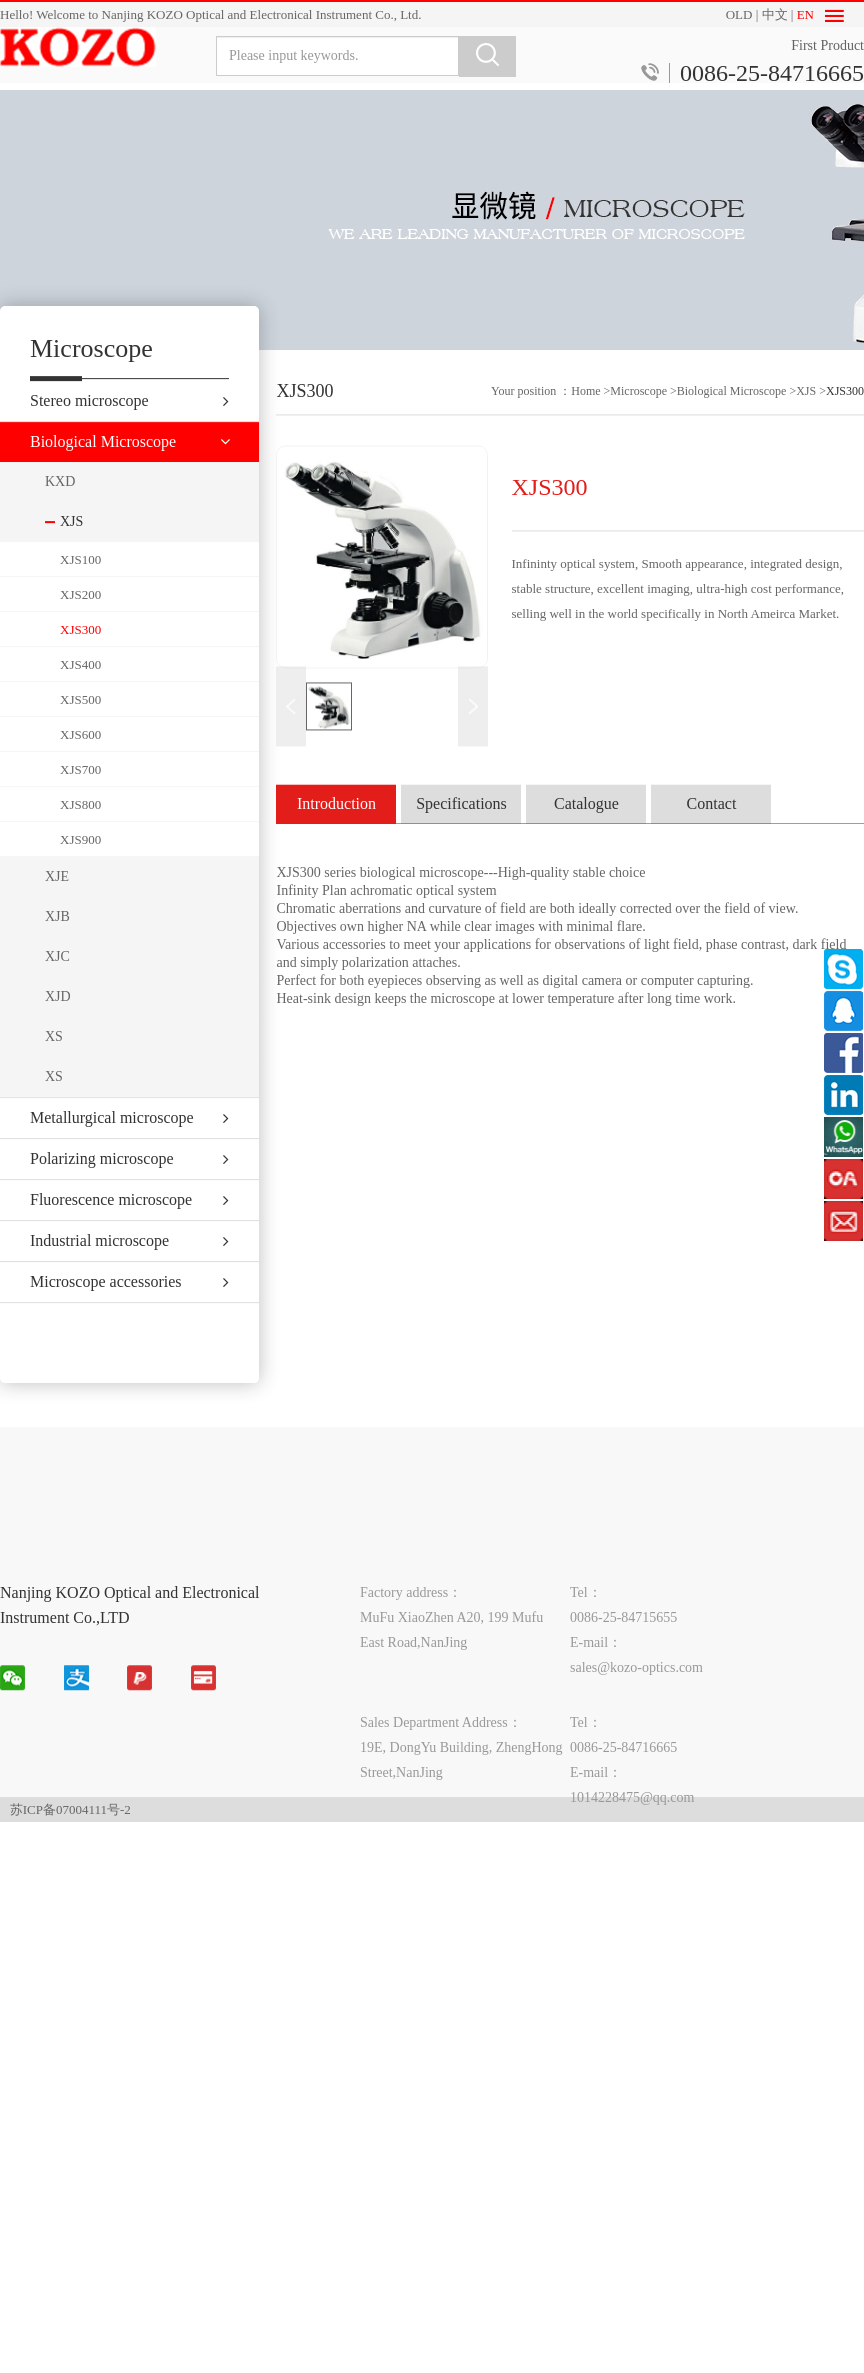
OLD (739, 14)
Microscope (638, 413)
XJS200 (80, 625)
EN (805, 14)
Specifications (461, 825)
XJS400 (80, 695)
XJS (806, 413)
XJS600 (80, 765)
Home (585, 413)
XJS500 (80, 730)
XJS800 (80, 835)
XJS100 (80, 590)
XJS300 (80, 660)
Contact (712, 825)
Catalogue (586, 825)
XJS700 (80, 800)
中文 (775, 14)
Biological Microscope (732, 413)
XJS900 (80, 870)
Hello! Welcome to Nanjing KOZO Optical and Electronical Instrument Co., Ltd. (210, 14)
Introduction (336, 825)
